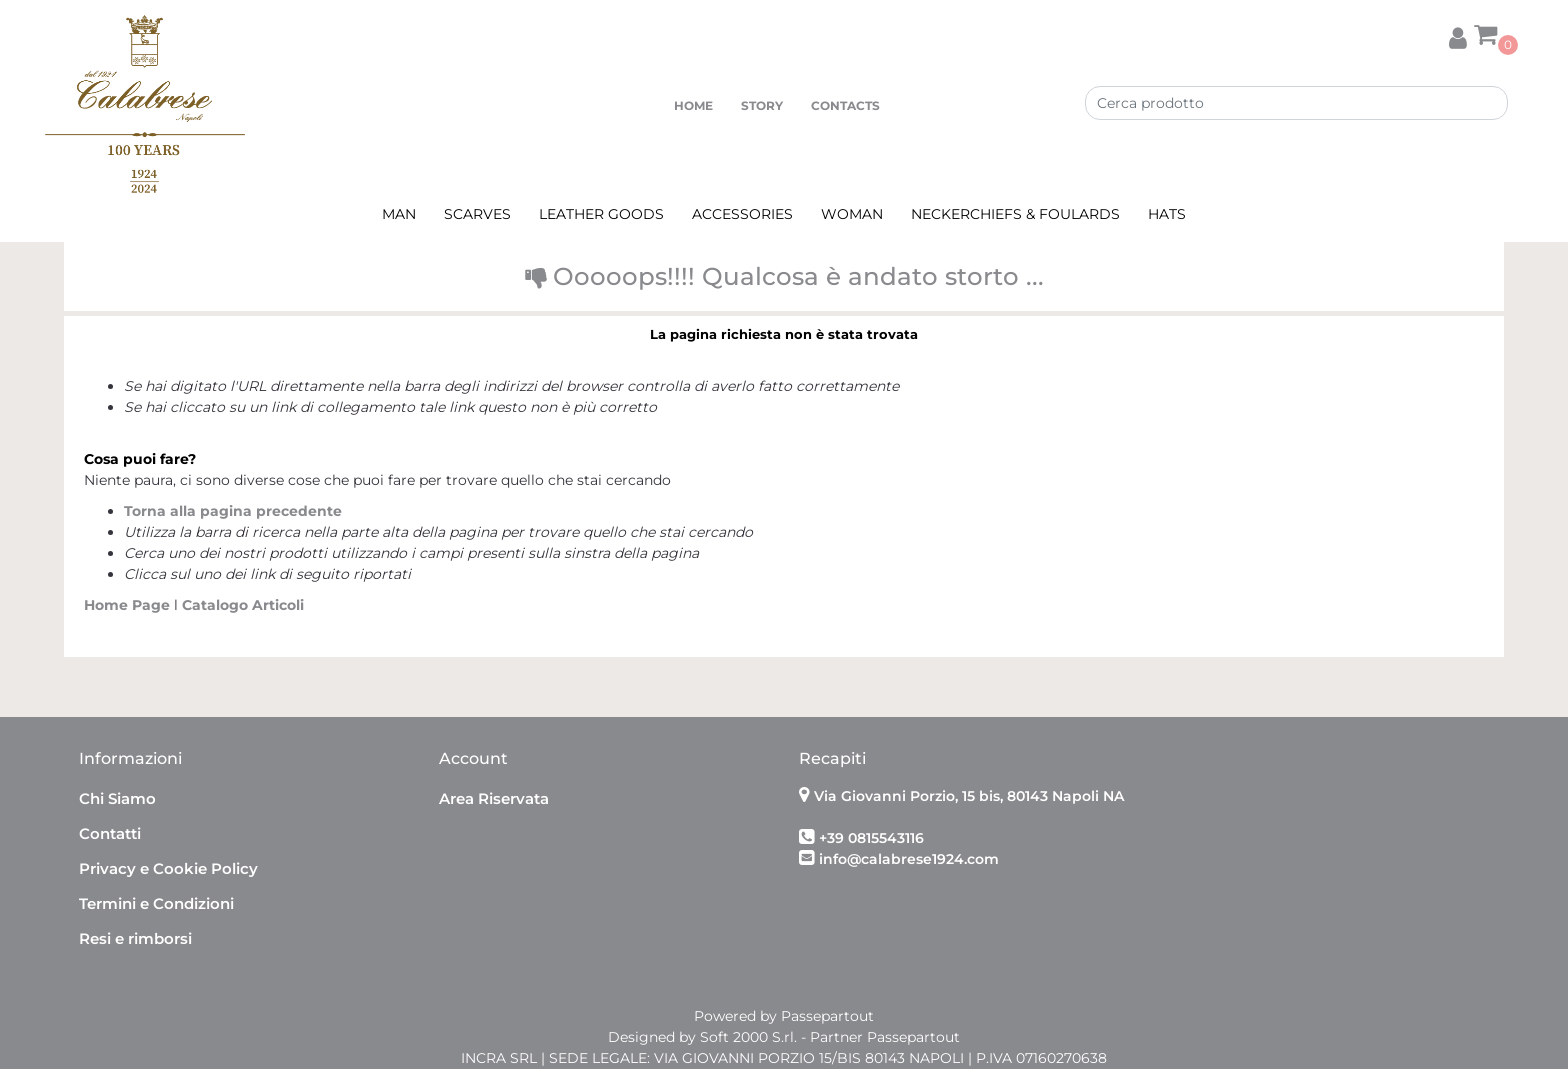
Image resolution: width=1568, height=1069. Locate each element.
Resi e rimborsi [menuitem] (135, 938)
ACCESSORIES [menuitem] (742, 214)
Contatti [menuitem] (110, 833)
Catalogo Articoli (243, 605)
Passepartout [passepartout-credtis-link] (827, 1016)
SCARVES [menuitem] (477, 214)
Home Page (129, 605)
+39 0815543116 (871, 838)
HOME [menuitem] (693, 105)
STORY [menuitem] (762, 105)
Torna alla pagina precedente (233, 511)
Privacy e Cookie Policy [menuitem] (168, 868)
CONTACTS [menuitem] (845, 105)
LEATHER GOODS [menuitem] (601, 214)
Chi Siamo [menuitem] (117, 798)
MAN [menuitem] (399, 214)
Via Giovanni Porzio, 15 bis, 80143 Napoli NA (969, 796)
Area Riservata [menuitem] (494, 798)
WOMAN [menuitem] (852, 214)
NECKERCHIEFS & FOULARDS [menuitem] (1015, 214)
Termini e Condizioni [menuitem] (156, 903)
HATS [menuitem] (1167, 214)
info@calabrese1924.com (909, 859)
